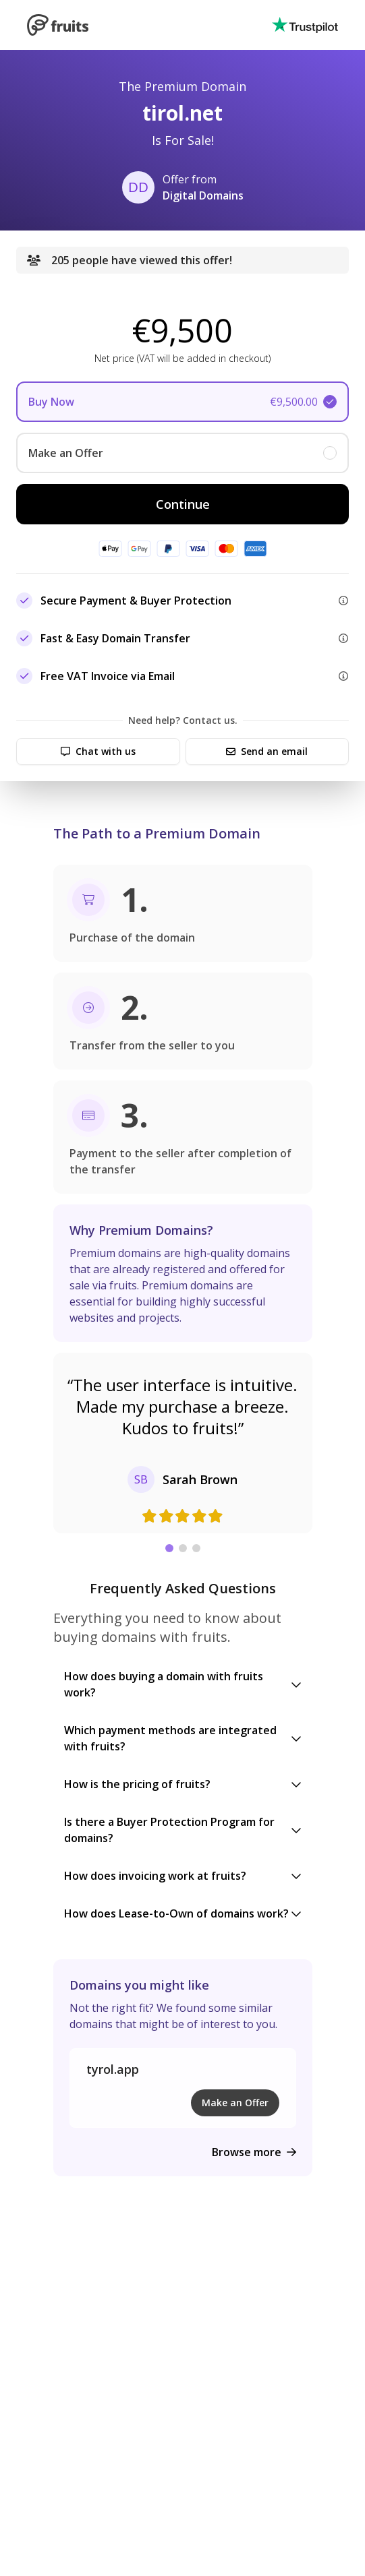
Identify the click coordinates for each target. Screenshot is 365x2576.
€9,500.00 (294, 401)
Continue (183, 504)
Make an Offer (235, 2102)
